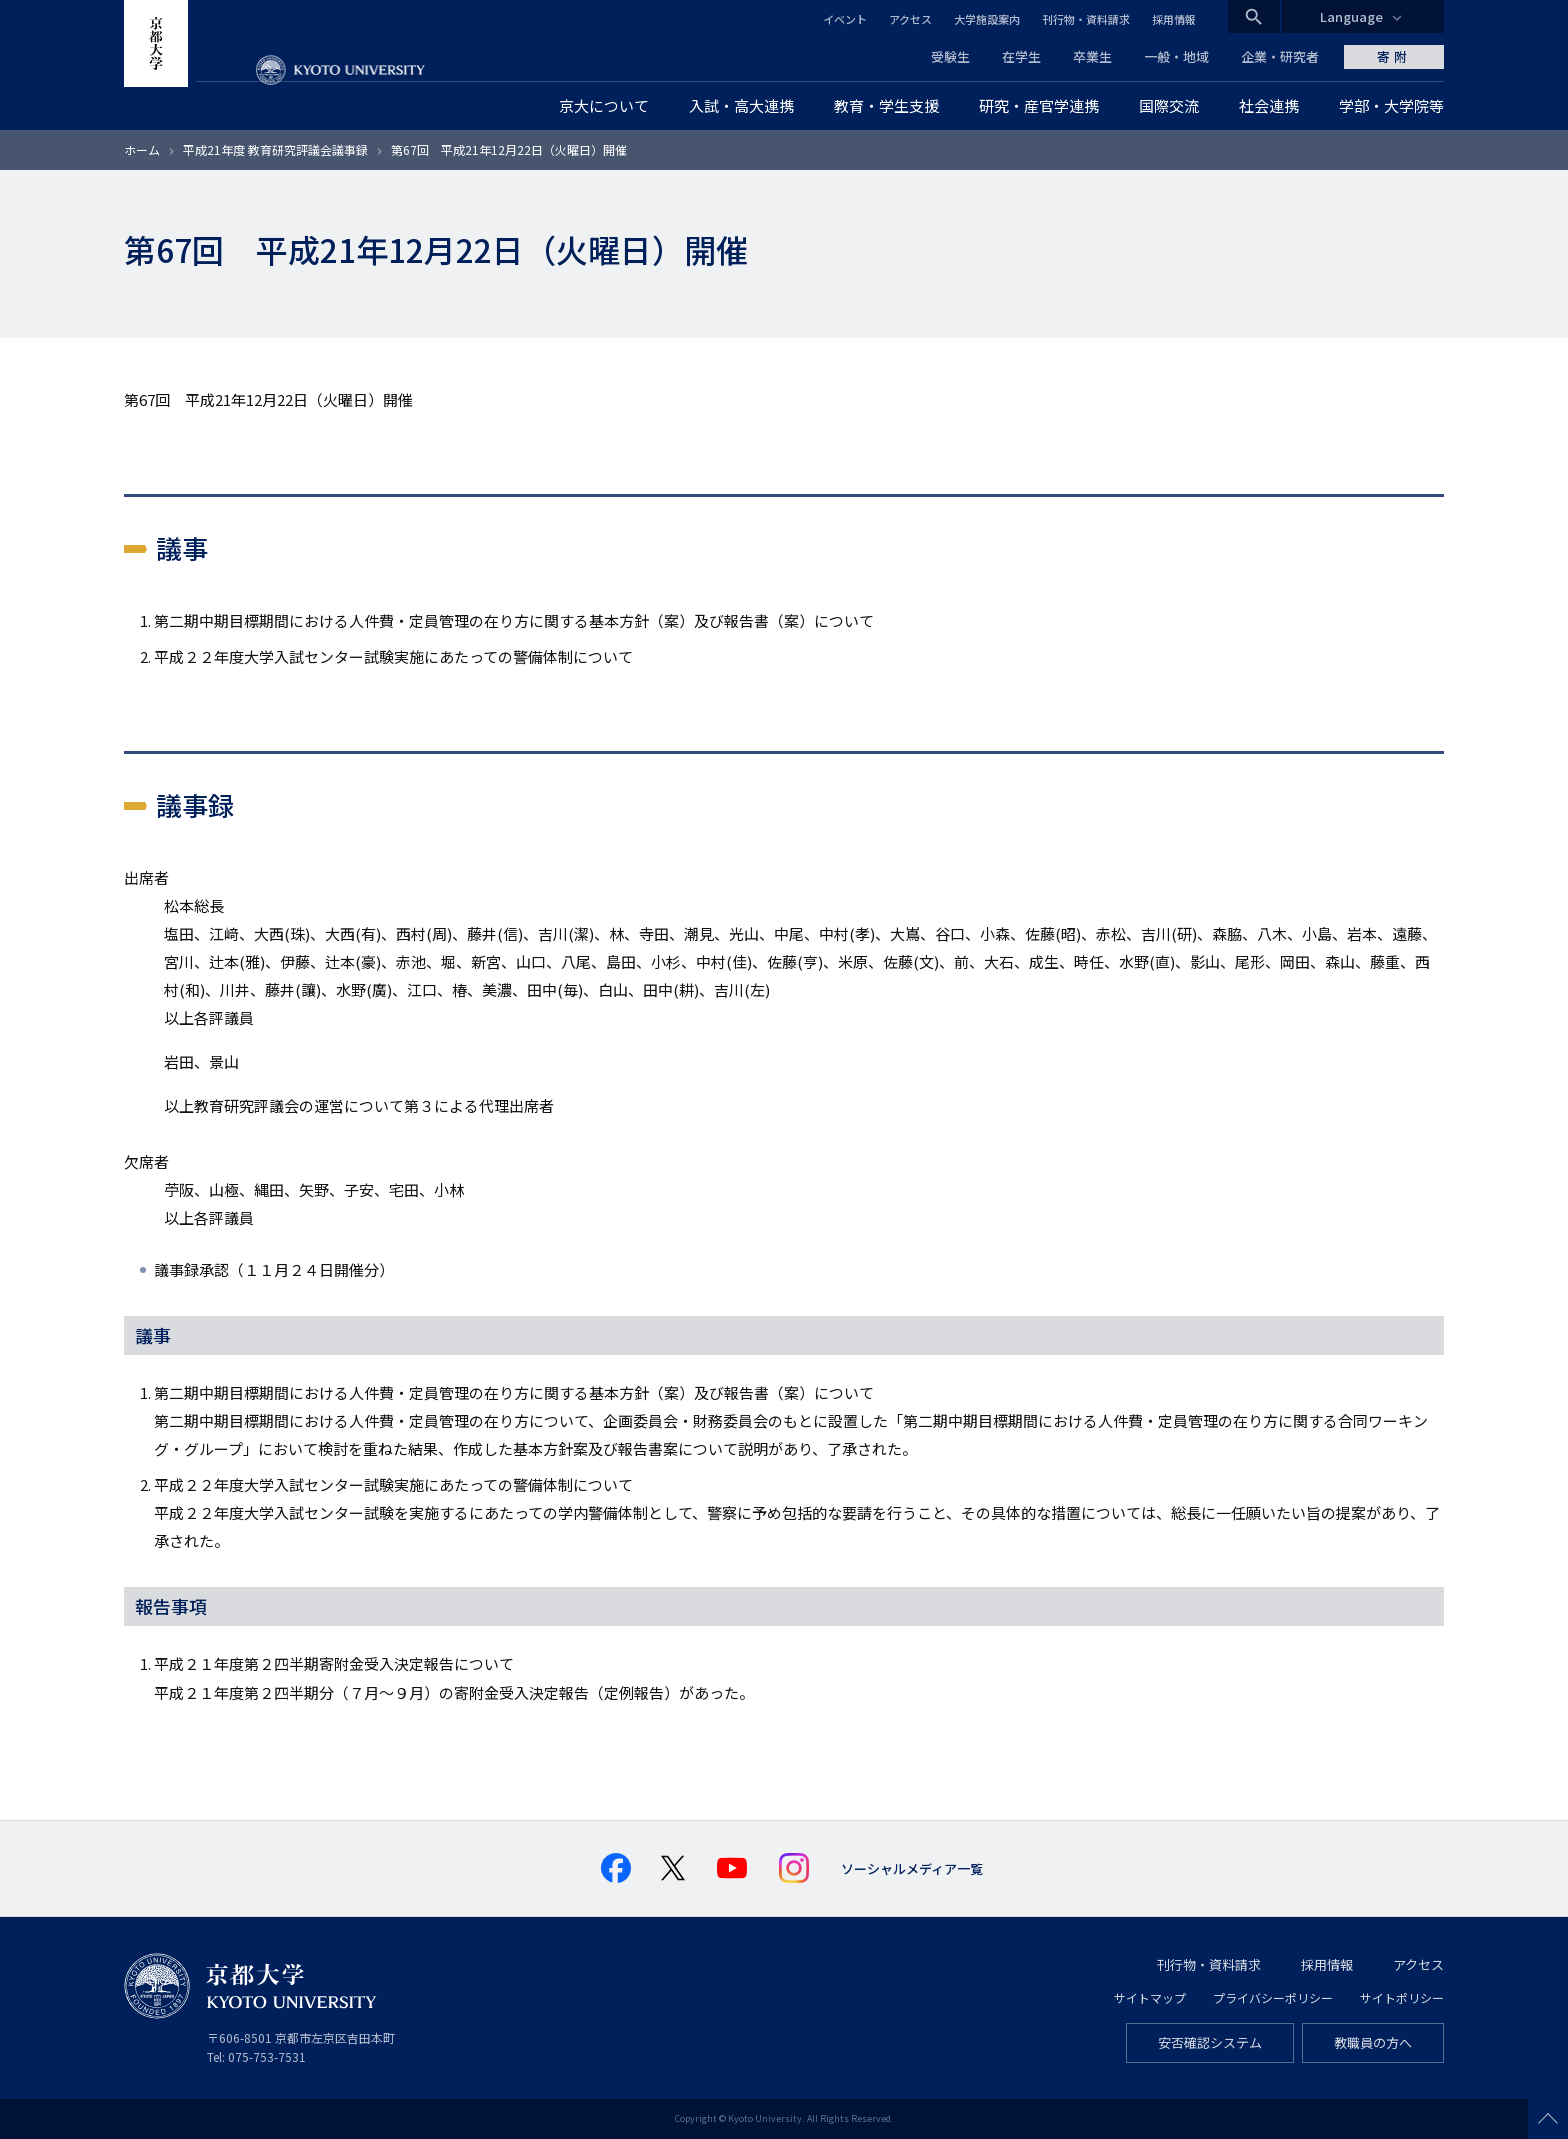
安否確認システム (1210, 2042)
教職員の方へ (1373, 2042)
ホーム (142, 149)
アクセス (910, 19)
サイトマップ (1150, 1997)
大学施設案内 (987, 19)
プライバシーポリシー (1273, 1997)
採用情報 (1174, 19)
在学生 (1021, 56)
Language (1351, 16)
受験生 (950, 56)
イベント (845, 19)
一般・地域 (1176, 56)
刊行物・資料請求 (1086, 19)
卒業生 (1092, 56)
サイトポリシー (1402, 1997)
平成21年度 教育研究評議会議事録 (275, 149)
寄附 (1394, 56)
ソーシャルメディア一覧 (912, 1868)
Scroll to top (1548, 2119)
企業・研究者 (1280, 56)
